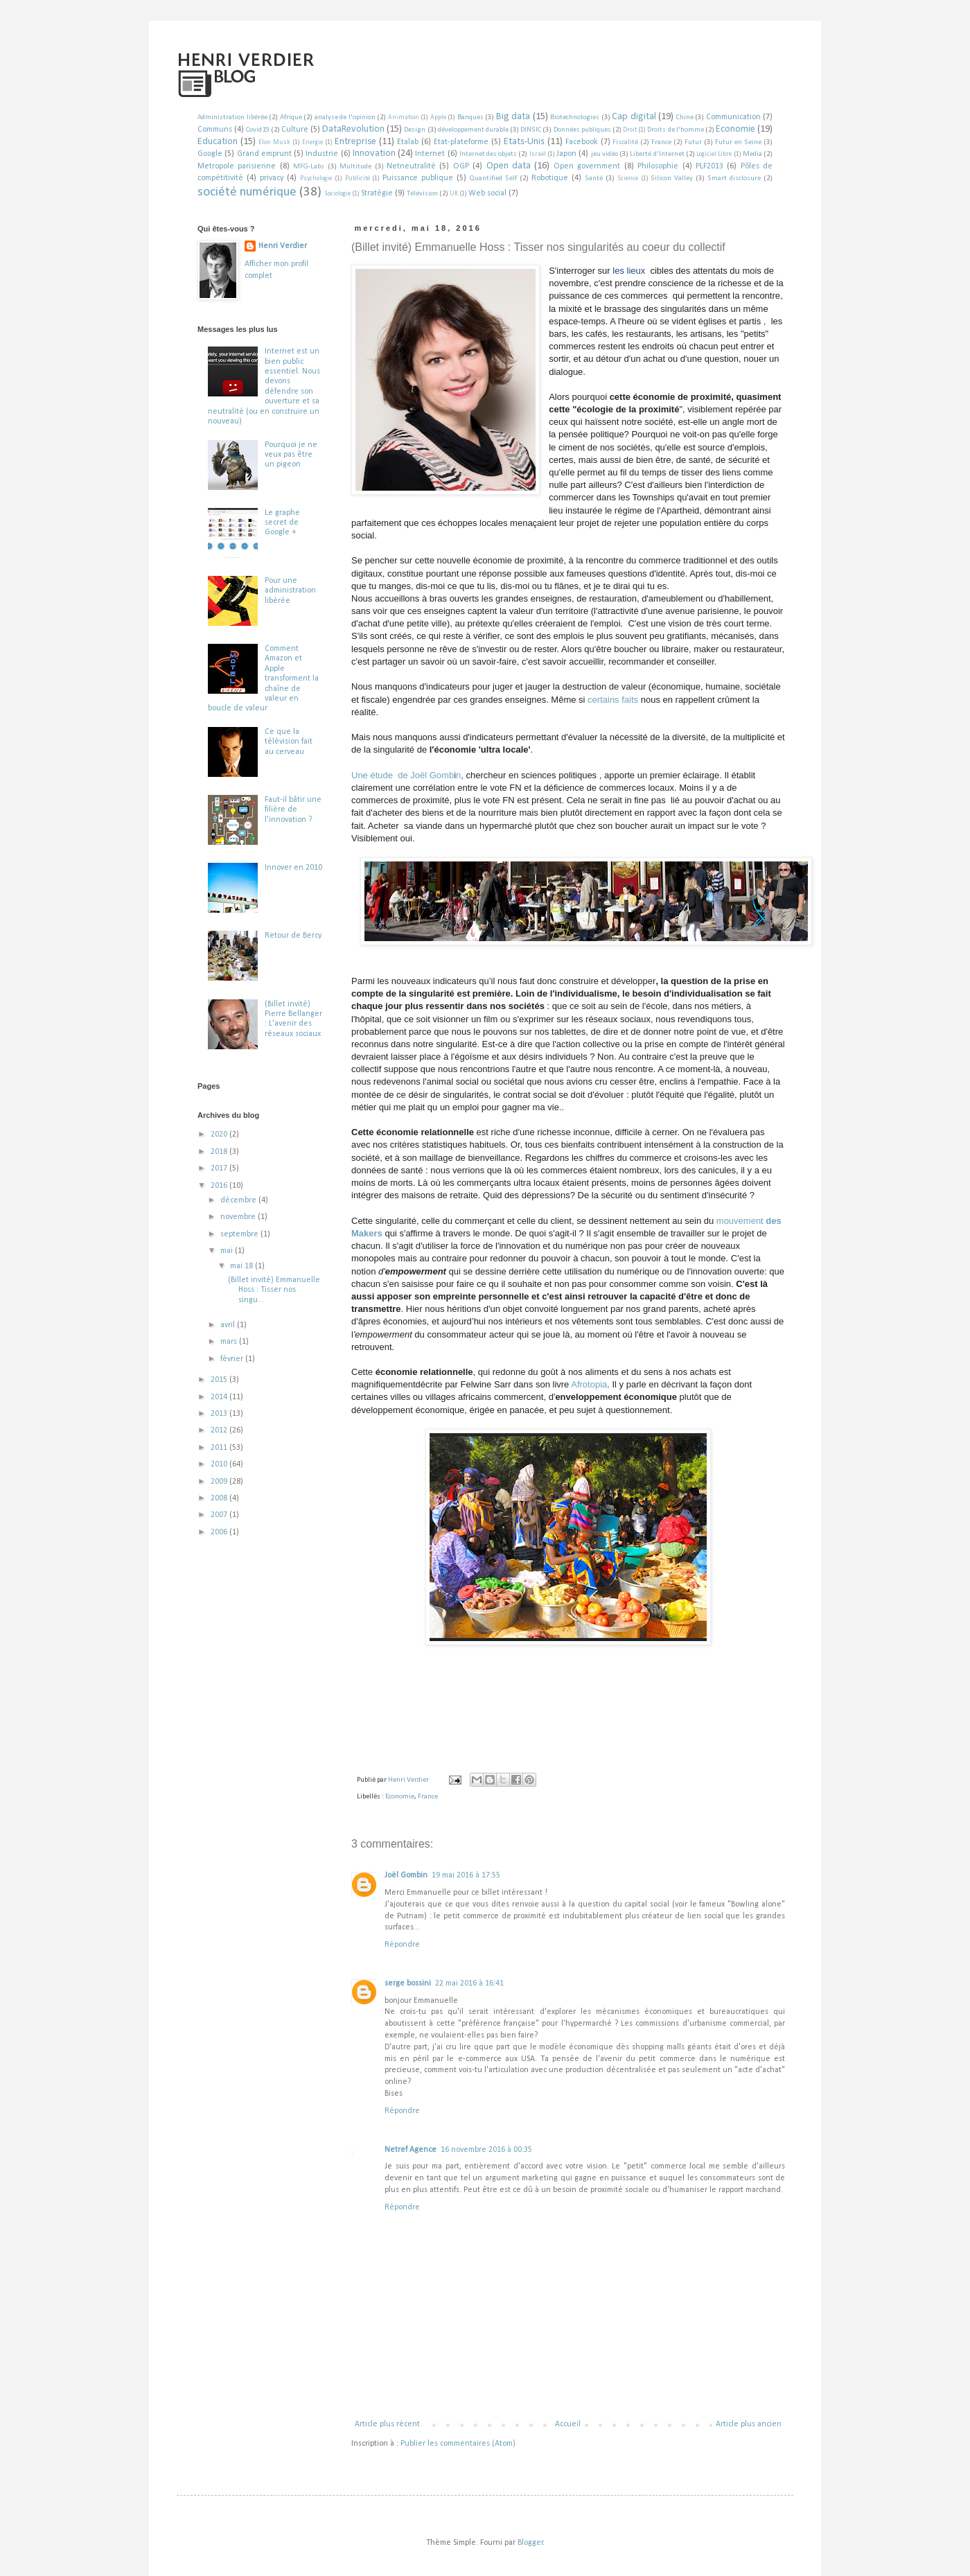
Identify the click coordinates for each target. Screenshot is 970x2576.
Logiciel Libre (714, 154)
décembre (239, 1200)
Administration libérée (232, 117)
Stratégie (377, 193)
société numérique (247, 192)
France (661, 142)
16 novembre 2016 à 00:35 (486, 2150)
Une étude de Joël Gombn (406, 775)
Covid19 (257, 130)
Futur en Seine (738, 142)
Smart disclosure (734, 178)
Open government (587, 166)
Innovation (374, 153)
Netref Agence (410, 2150)
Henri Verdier (282, 246)
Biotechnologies (574, 117)
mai (227, 1251)
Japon (566, 154)
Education (217, 142)
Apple (438, 117)
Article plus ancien (749, 2424)
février (232, 1359)
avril (228, 1325)
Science (627, 178)
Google (209, 154)
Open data (508, 166)
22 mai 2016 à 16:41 (469, 1983)
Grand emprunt (264, 154)
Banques (470, 117)
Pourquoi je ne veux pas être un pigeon (291, 455)
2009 (220, 1482)
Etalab (407, 142)
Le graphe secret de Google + (282, 523)
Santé (594, 178)
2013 (220, 1414)
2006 (220, 1532)
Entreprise (355, 142)
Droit (630, 130)
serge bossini (408, 1983)
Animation (403, 117)
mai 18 (242, 1266)
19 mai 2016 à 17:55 (466, 1875)
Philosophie (657, 166)
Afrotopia (589, 1384)
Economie (735, 129)
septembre (240, 1234)
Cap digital (634, 117)
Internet (430, 154)
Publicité (357, 178)
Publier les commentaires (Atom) (457, 2443)
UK (454, 194)
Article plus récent (387, 2424)
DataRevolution (353, 129)
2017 (220, 1168)
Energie (312, 142)
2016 (220, 1186)
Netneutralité (411, 166)
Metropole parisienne (236, 166)
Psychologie (316, 178)
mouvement (741, 1221)
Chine (685, 117)
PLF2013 (709, 166)
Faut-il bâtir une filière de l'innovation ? (293, 810)
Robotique (549, 178)
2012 (220, 1430)
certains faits (613, 699)
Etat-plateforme (461, 142)
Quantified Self (493, 178)
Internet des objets (488, 154)
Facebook (581, 142)
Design (414, 130)
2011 (220, 1448)
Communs (214, 129)
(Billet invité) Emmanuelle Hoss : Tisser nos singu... (274, 1290)
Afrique (291, 117)
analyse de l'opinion (345, 117)
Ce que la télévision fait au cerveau (288, 742)
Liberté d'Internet (657, 154)
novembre (239, 1217)
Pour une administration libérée (290, 591)
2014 (220, 1397)
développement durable (473, 130)
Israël (537, 154)
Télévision (422, 194)
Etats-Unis (524, 142)
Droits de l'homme (675, 130)
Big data (513, 117)
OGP (461, 166)
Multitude (355, 166)
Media (752, 154)
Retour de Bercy (293, 935)
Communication (733, 117)
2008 (220, 1498)
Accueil (568, 2424)
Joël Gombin (406, 1875)
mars (229, 1342)
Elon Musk (274, 142)
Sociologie (337, 194)
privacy (271, 178)
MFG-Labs (308, 166)
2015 (220, 1380)
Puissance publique (417, 178)
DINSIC (530, 130)
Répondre (402, 1944)
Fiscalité (625, 142)
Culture (294, 129)
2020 (220, 1134)
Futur (693, 142)
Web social (487, 193)
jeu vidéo (604, 154)
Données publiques (582, 130)
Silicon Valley (672, 178)
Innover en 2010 (293, 868)
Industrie (322, 154)
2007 (220, 1515)
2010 (220, 1464)
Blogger (530, 2543)
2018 (220, 1152)
